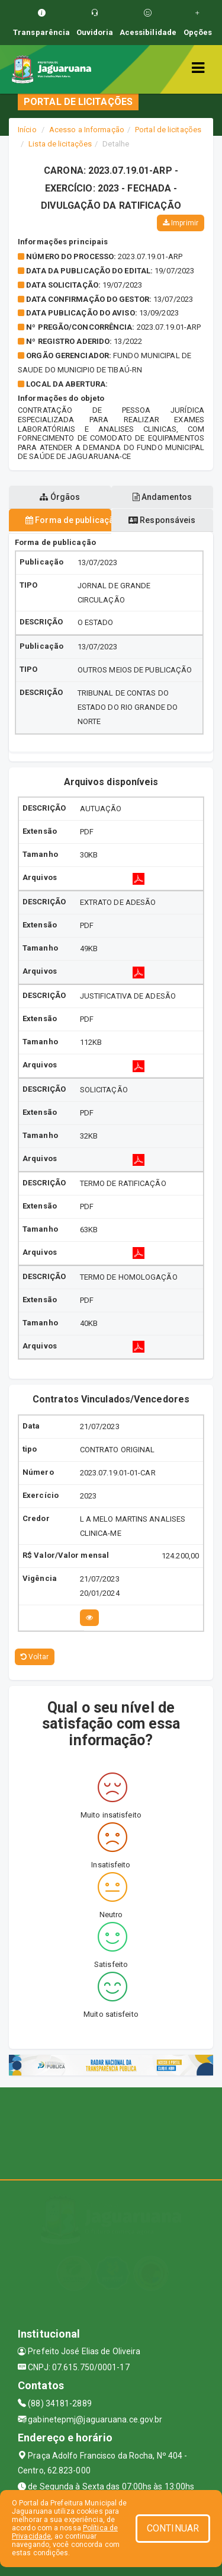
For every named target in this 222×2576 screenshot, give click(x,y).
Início (27, 129)
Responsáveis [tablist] (161, 520)
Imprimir (180, 223)
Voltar (35, 1657)
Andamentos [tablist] (162, 497)
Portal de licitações (168, 129)
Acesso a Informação (86, 129)
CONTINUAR (173, 2528)
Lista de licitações (60, 143)
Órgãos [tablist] (60, 497)
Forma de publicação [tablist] (68, 520)
